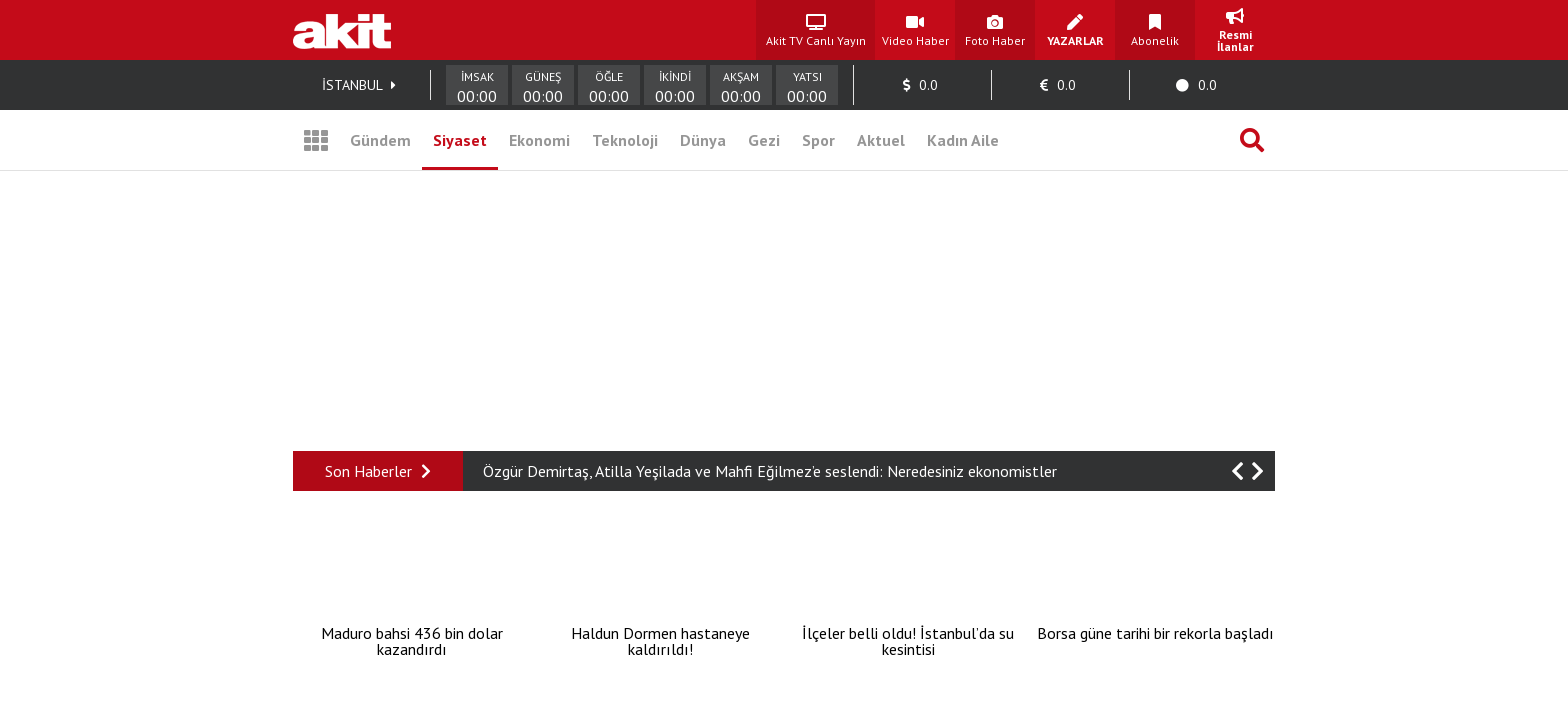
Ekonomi (539, 140)
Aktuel (881, 140)
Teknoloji (625, 140)
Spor (818, 140)
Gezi (764, 140)
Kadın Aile (963, 140)
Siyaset (460, 140)
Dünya (703, 140)
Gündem (380, 140)
